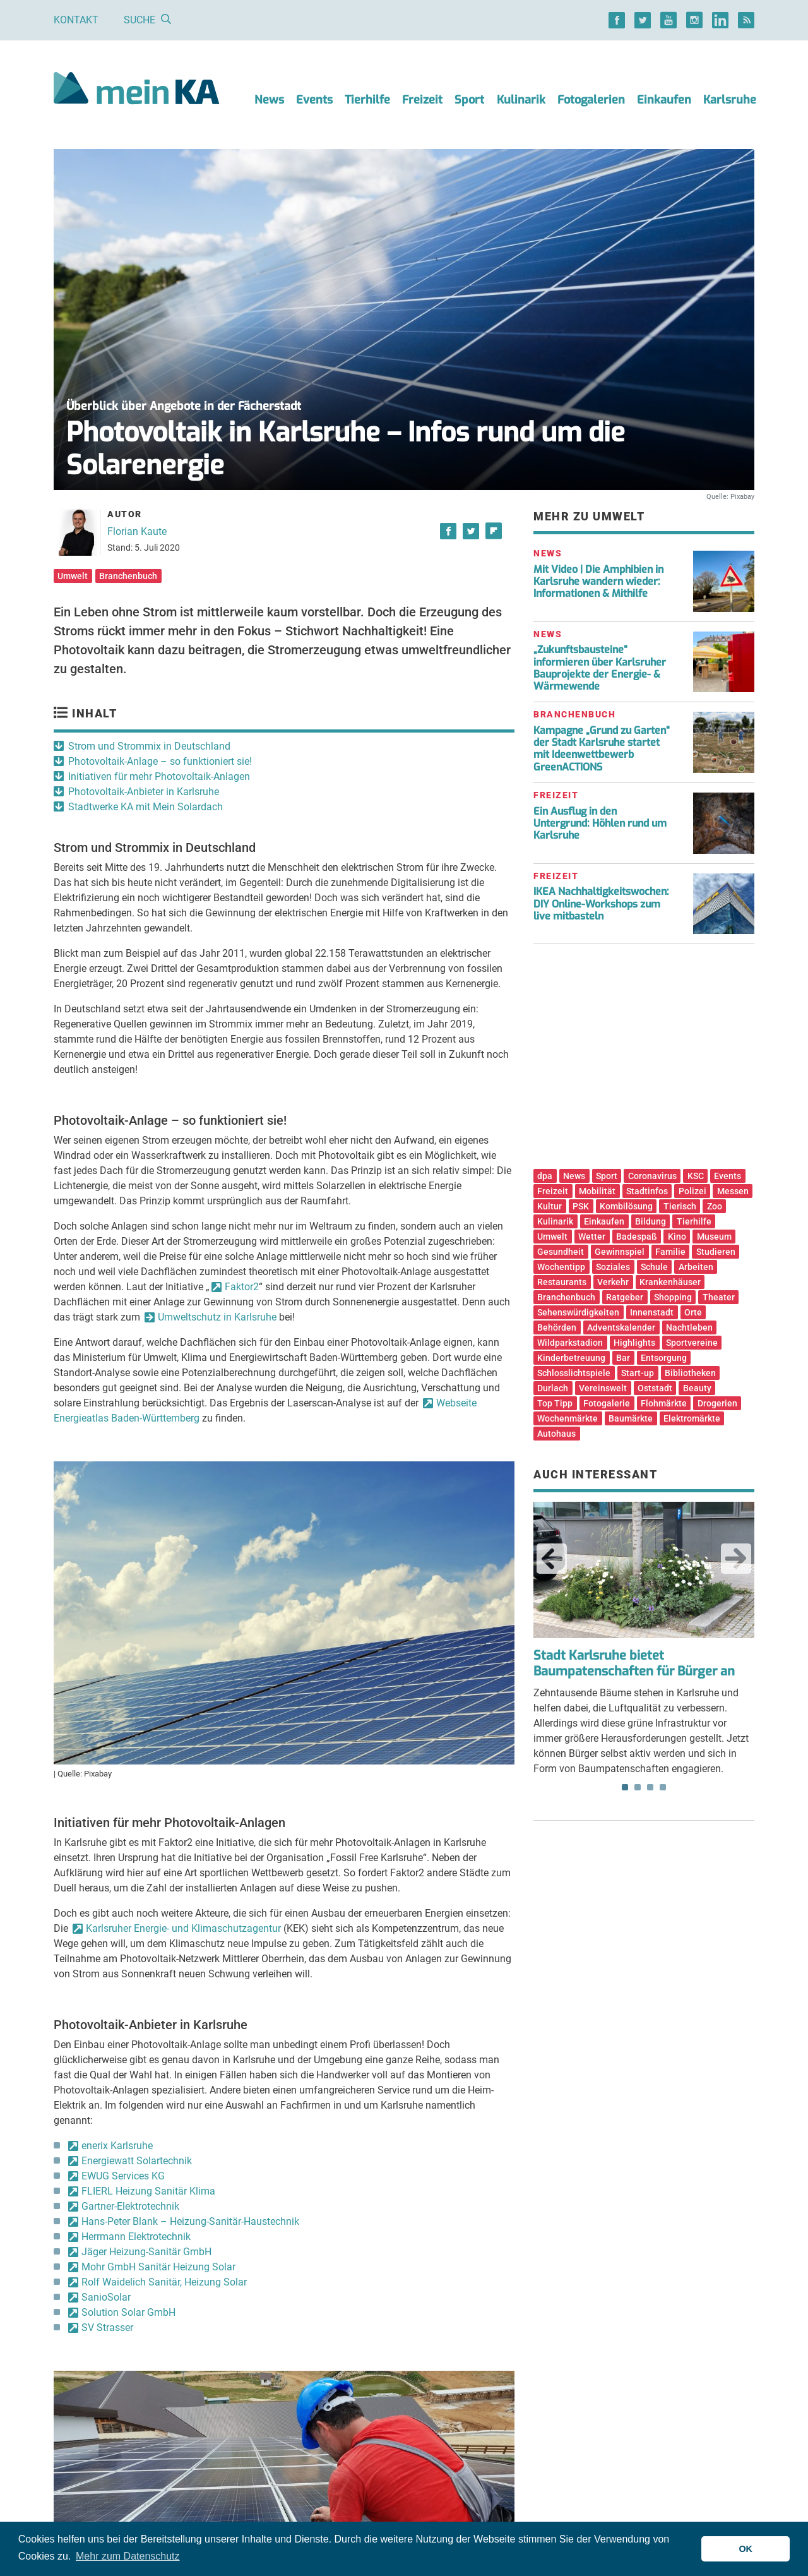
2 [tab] (637, 1787)
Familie (670, 1252)
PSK (581, 1206)
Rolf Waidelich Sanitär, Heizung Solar (164, 2282)
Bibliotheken (690, 1373)
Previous (552, 1558)
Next (736, 1558)
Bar (623, 1358)
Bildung (650, 1221)
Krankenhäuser (670, 1282)
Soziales (613, 1267)
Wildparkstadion (570, 1343)
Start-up (637, 1373)
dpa (544, 1176)
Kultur (549, 1206)
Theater (719, 1297)
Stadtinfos (647, 1191)
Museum (714, 1236)
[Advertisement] (643, 1061)
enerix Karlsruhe (117, 2146)
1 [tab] (625, 1787)
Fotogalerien (591, 99)
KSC (695, 1176)
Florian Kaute (137, 531)
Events (314, 99)
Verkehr (613, 1282)
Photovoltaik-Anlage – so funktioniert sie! (160, 761)
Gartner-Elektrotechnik (130, 2206)
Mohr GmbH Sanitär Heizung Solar (158, 2267)
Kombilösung (626, 1206)
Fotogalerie (606, 1403)
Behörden (556, 1327)
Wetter (591, 1236)
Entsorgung (664, 1358)
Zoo (714, 1206)
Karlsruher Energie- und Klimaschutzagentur (183, 1928)
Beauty (697, 1388)
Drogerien (717, 1403)
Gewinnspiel (620, 1252)
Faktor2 (242, 1287)
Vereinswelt (603, 1388)
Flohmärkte (664, 1403)
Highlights (634, 1343)
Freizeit (422, 99)
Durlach (552, 1388)
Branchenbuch (128, 576)
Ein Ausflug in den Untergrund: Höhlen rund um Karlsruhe (600, 823)
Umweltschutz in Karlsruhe (217, 1317)
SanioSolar (106, 2297)
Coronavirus (652, 1176)
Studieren (715, 1252)
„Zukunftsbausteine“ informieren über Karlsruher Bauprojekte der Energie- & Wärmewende (599, 668)
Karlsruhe (729, 99)
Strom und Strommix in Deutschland (149, 746)
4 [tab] (663, 1787)
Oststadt (655, 1388)
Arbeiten (696, 1267)
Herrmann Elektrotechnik (136, 2237)
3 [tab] (650, 1787)
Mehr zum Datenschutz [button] (128, 2556)
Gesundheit (560, 1252)
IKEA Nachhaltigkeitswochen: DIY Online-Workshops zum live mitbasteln (601, 903)
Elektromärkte (691, 1418)
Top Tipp (555, 1403)
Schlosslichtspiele (573, 1373)
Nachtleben (689, 1327)
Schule (654, 1267)
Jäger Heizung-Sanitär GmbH (146, 2252)
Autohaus (556, 1434)
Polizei (692, 1191)
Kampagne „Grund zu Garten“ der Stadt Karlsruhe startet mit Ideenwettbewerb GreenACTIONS (601, 749)
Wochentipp (561, 1267)
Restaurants (561, 1282)
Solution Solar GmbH (128, 2312)
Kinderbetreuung (571, 1358)
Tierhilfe (367, 99)
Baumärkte (631, 1418)
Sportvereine (692, 1343)
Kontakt (76, 20)
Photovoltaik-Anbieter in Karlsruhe (143, 792)
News (269, 99)
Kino (677, 1236)
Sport (469, 99)
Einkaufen (664, 99)
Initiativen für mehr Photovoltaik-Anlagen (159, 776)
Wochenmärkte (567, 1418)
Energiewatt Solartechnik (136, 2161)
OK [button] (745, 2549)
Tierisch (679, 1206)
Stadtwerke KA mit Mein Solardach (145, 807)
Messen (733, 1191)
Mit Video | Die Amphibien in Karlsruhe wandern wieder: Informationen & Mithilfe (598, 581)
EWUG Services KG (123, 2176)
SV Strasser (107, 2327)
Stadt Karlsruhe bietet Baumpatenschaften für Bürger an (634, 1663)
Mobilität (597, 1191)
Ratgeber (624, 1297)
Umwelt (72, 576)
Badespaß (636, 1236)
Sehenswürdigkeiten (578, 1312)
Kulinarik (521, 99)
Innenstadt (652, 1312)
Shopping (673, 1297)
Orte (693, 1312)
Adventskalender (621, 1327)
